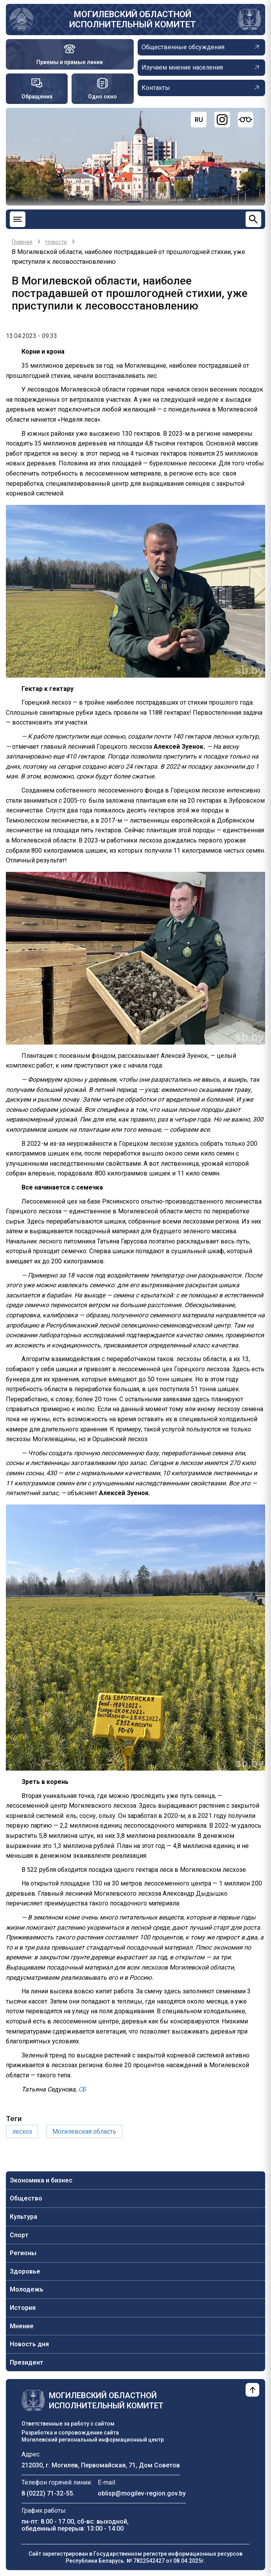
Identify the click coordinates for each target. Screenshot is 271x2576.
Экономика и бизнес (41, 2180)
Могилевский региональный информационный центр (93, 2439)
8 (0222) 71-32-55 (47, 2493)
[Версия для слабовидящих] (245, 119)
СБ (82, 2089)
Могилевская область (84, 2131)
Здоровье (25, 2271)
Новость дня (29, 2344)
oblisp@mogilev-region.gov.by (142, 2493)
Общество (26, 2198)
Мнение (22, 2326)
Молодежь (26, 2289)
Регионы (23, 2253)
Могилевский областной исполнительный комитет (132, 19)
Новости (56, 242)
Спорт (19, 2235)
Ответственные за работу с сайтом (68, 2423)
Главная (22, 242)
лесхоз (22, 2131)
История (23, 2307)
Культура (23, 2216)
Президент (26, 2362)
